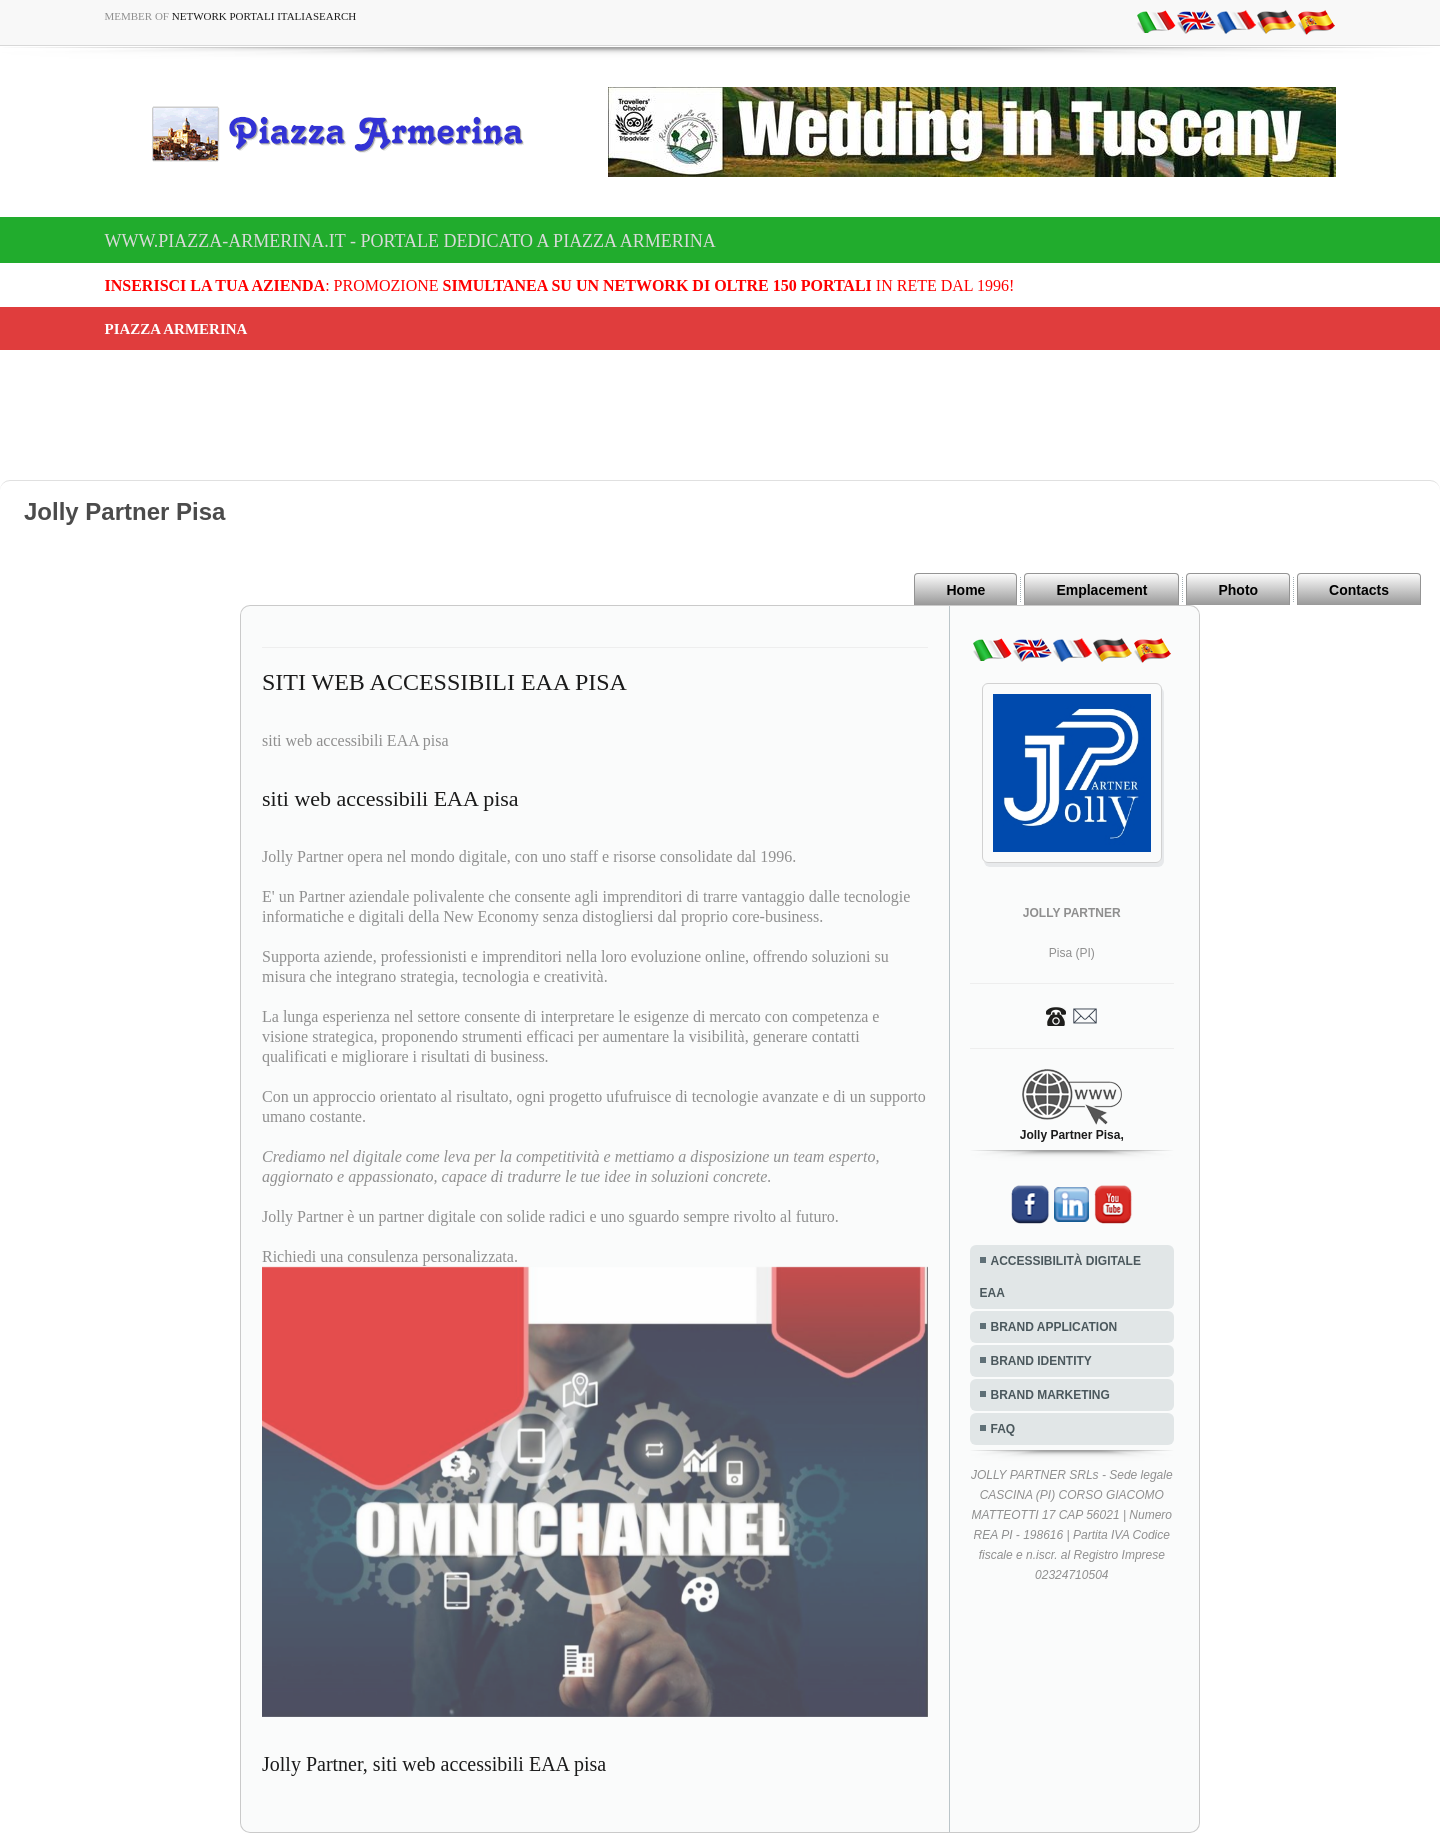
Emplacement (1101, 590)
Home (965, 590)
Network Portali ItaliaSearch (264, 16)
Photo (1238, 590)
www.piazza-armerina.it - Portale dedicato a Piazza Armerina (410, 241)
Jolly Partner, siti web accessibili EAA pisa (434, 1764)
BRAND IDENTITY (1041, 1361)
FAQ (1003, 1429)
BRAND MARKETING (1050, 1395)
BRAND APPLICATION (1054, 1327)
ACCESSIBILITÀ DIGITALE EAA (1060, 1277)
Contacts (1359, 590)
